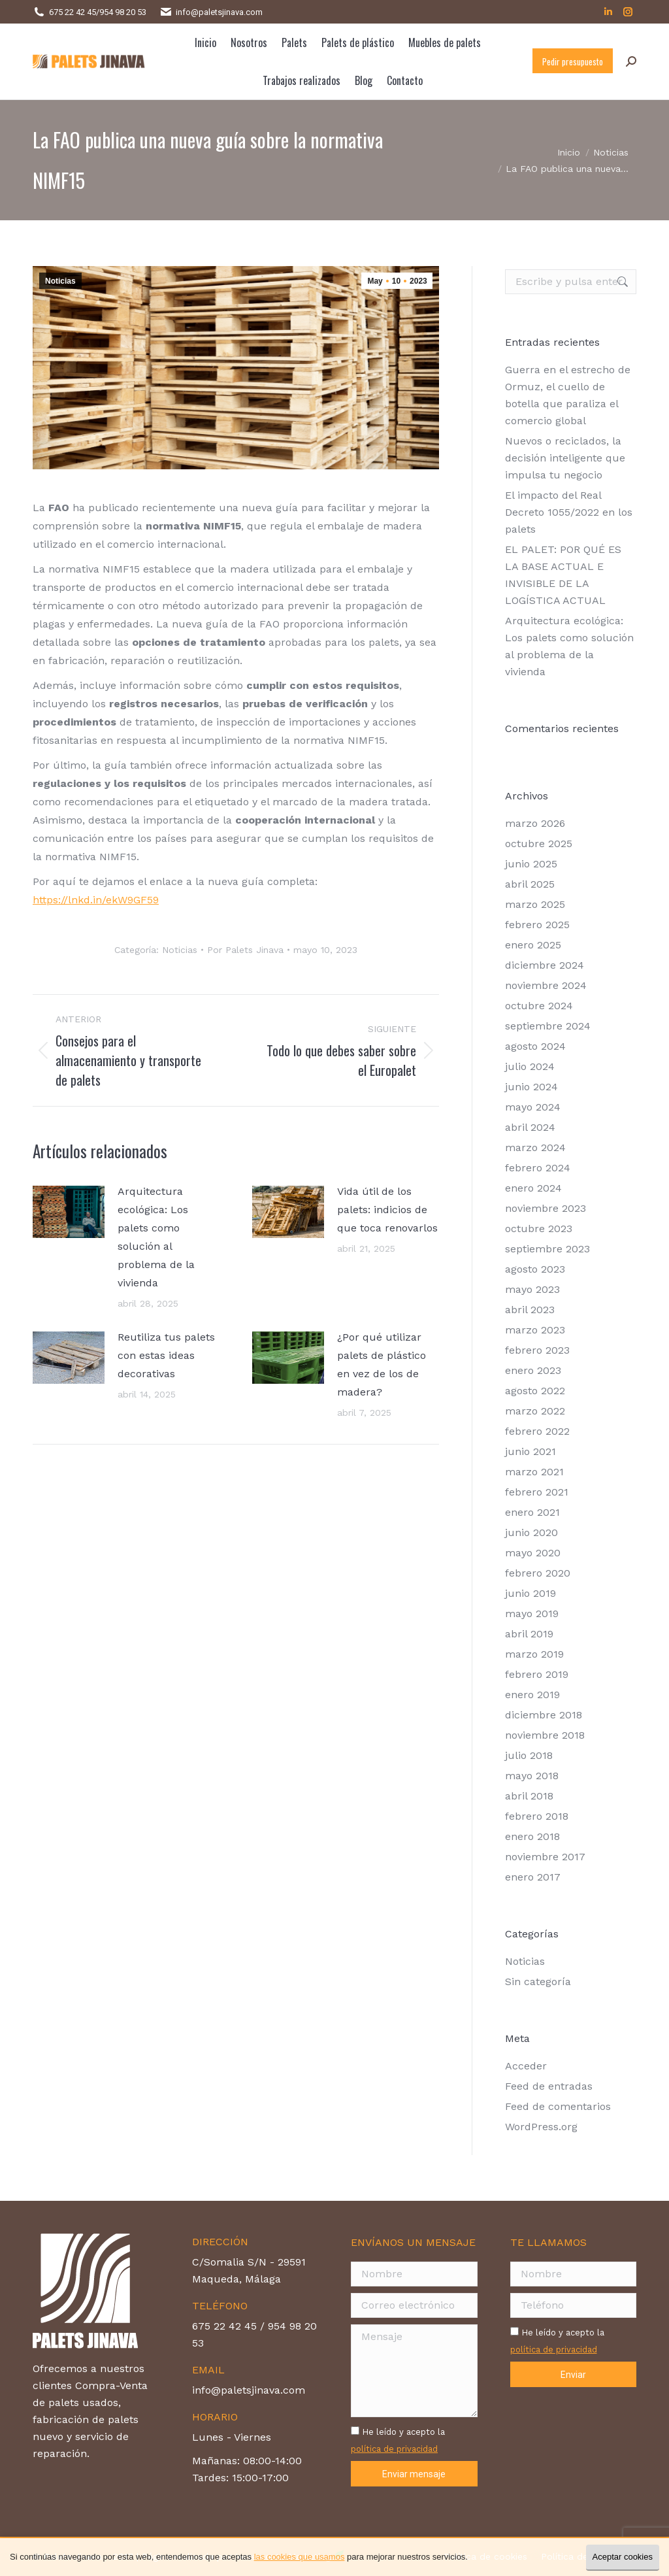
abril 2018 (529, 1796)
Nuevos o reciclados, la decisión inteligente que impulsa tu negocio (565, 458)
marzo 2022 (535, 1411)
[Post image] (69, 1212)
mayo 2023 (532, 1289)
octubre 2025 (538, 843)
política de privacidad (394, 2449)
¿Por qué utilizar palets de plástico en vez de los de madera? (381, 1364)
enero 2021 (532, 1512)
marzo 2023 (535, 1330)
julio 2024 (530, 1066)
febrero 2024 (537, 1168)
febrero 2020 (537, 1573)
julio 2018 (529, 1755)
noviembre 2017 (545, 1856)
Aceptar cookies (623, 2557)
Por (245, 950)
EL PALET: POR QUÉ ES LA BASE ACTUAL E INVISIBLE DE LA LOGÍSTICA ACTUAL (563, 575)
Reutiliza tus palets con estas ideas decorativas (166, 1355)
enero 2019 (532, 1694)
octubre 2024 (539, 1005)
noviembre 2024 (546, 985)
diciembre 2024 (544, 965)
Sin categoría (538, 1981)
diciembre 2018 (543, 1715)
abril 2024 (530, 1127)
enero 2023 (533, 1370)
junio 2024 (531, 1086)
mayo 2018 (532, 1775)
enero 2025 (533, 945)
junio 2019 (530, 1593)
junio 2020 (531, 1532)
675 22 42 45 (72, 12)
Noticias (60, 281)
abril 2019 (529, 1634)
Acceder (526, 2066)
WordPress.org (541, 2126)
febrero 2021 (536, 1492)
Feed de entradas (549, 2086)
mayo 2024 (533, 1107)
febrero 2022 (537, 1431)
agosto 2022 (535, 1390)
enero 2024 (533, 1188)
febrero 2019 (536, 1674)
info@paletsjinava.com (219, 12)
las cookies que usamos (299, 2557)
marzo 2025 (535, 904)
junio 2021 (530, 1451)
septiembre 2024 (548, 1026)
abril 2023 (530, 1309)
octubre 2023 (538, 1228)
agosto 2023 (535, 1269)
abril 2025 (530, 884)
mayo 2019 (532, 1613)
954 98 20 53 (122, 12)
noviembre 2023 (545, 1208)
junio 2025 (531, 864)
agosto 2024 (535, 1046)
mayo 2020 (533, 1553)
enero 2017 (533, 1877)
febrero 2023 (537, 1350)
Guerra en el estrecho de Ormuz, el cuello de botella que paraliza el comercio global (567, 395)
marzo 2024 (535, 1147)
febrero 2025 (537, 924)
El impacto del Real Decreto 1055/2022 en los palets (568, 512)
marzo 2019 (534, 1654)
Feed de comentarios (558, 2106)
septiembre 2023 (547, 1249)
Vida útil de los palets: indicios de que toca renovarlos (387, 1209)
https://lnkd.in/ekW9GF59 (96, 900)
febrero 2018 (536, 1816)
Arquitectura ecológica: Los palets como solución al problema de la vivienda (156, 1237)
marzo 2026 (535, 823)
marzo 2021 (534, 1471)
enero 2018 (532, 1836)
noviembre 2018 (545, 1735)
